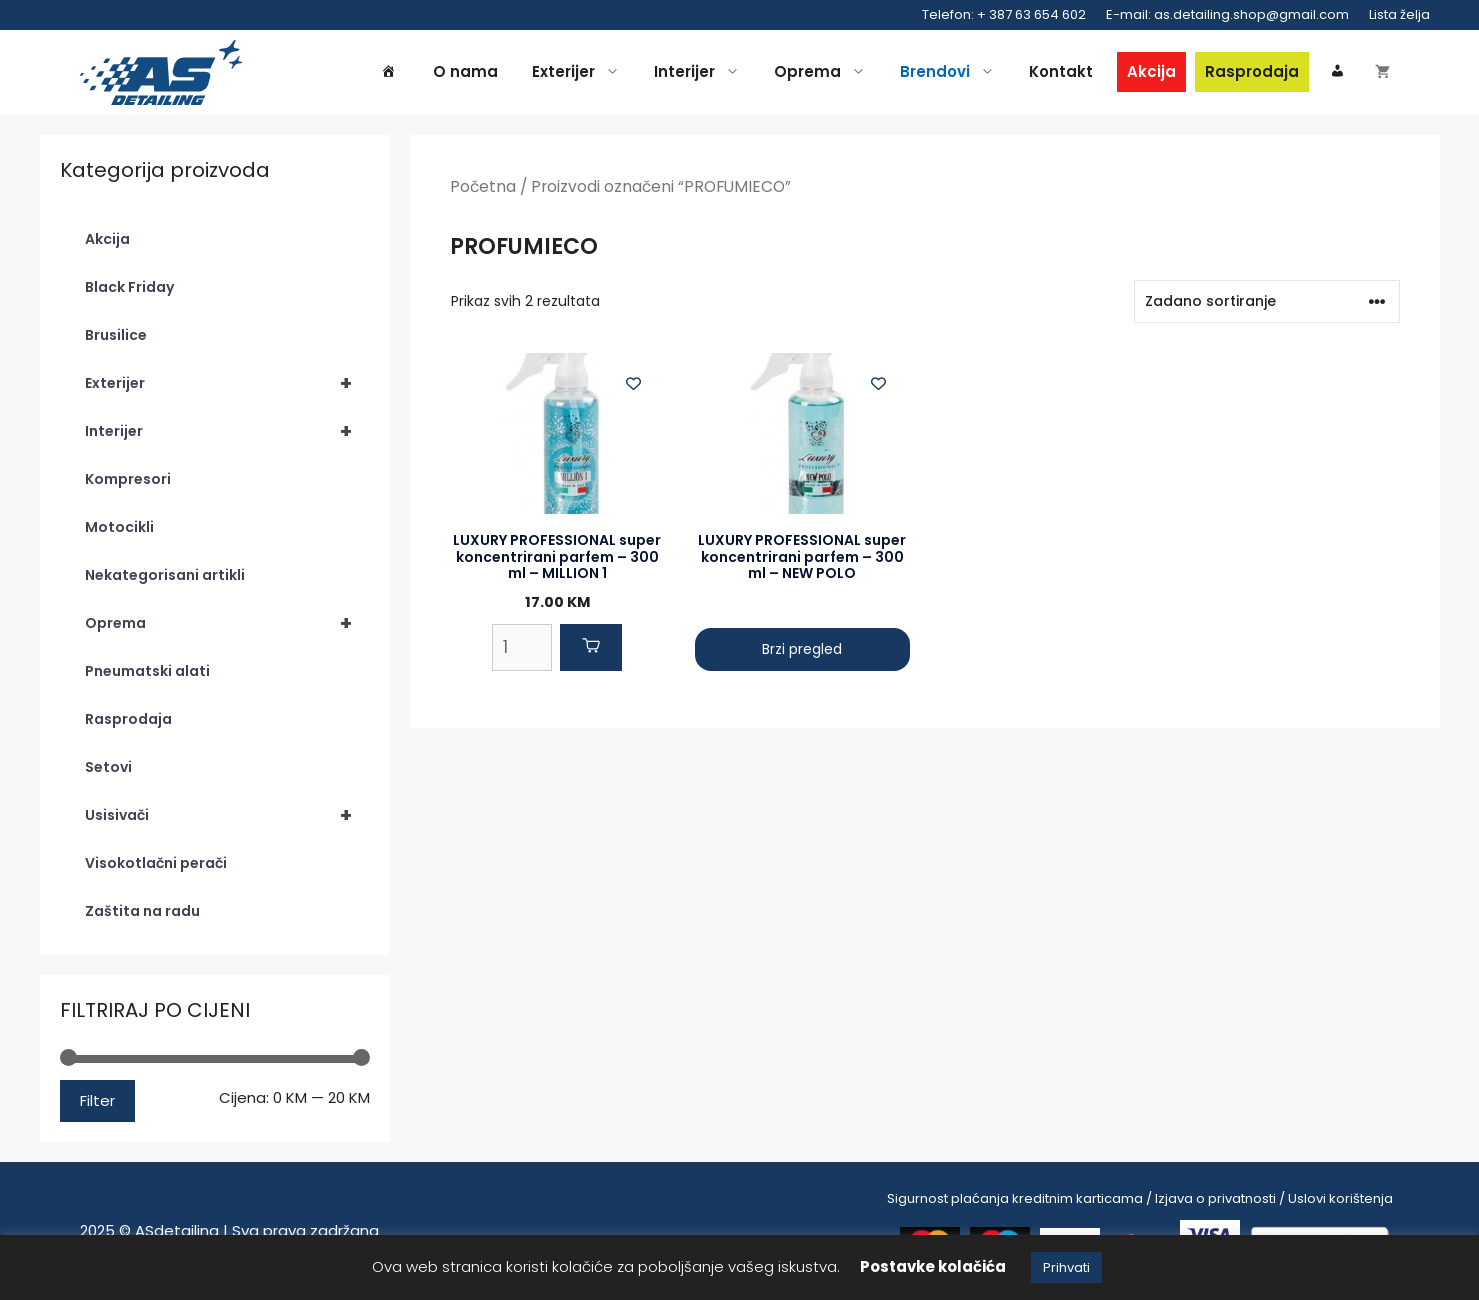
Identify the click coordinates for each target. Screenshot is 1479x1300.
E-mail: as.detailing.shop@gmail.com (1227, 14)
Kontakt (1061, 71)
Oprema (825, 72)
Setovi (108, 767)
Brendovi (952, 72)
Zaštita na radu (142, 911)
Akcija (1151, 71)
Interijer (702, 72)
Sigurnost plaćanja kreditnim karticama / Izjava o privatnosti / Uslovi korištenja (1140, 1198)
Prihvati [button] (1066, 1267)
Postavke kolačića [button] (933, 1266)
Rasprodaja (1252, 71)
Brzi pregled (802, 649)
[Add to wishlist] (633, 383)
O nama (465, 71)
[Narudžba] (1267, 301)
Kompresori (128, 479)
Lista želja (1399, 14)
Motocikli (119, 527)
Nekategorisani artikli (165, 575)
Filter (97, 1100)
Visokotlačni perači (156, 863)
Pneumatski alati (147, 671)
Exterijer (581, 72)
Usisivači (227, 815)
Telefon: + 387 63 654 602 (1004, 14)
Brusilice (116, 335)
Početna (483, 186)
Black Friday (129, 287)
